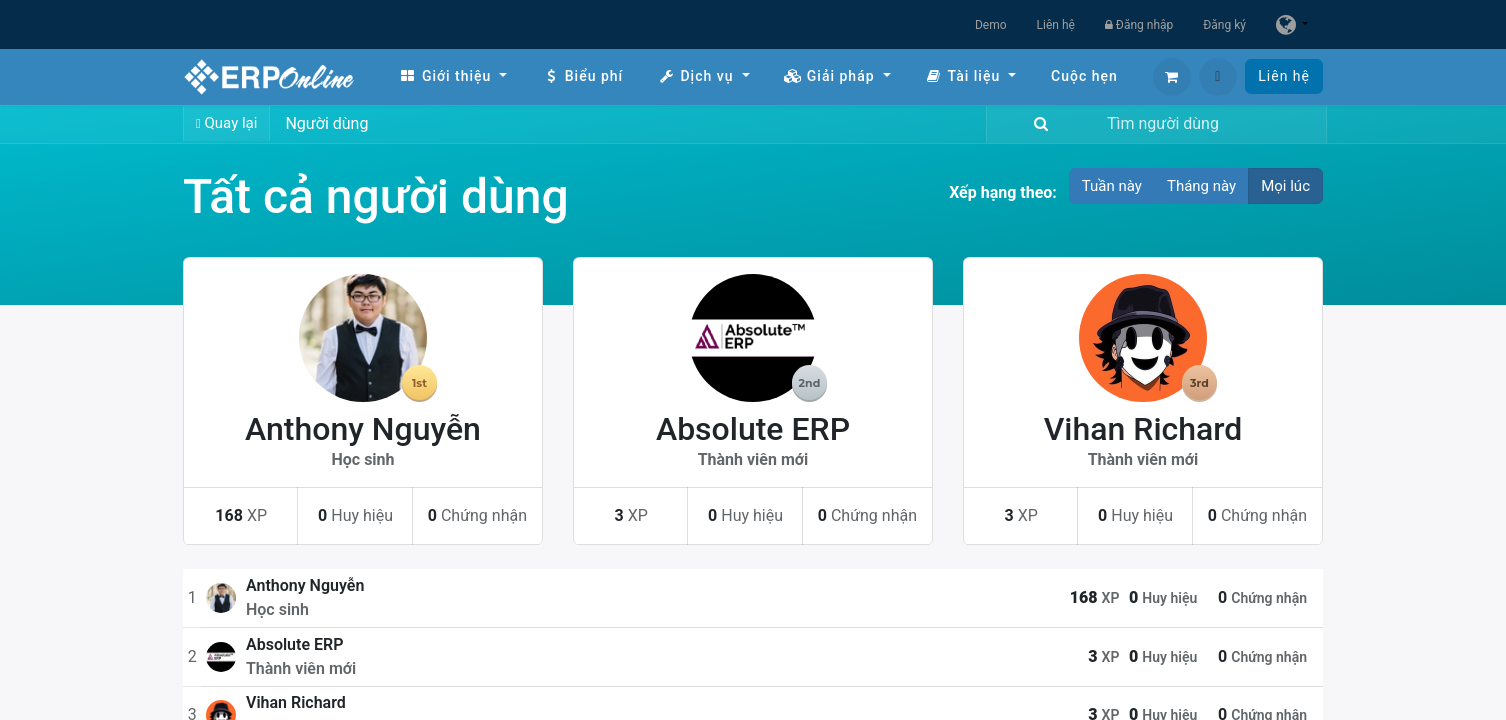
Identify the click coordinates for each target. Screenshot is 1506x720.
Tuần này (1112, 186)
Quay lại (226, 123)
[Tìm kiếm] (1037, 124)
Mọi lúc (1285, 186)
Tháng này (1201, 186)
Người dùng (326, 123)
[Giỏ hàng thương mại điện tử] (1172, 77)
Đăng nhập (1139, 25)
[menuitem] (453, 76)
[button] (1218, 77)
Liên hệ (1056, 25)
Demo (991, 25)
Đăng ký (1224, 25)
